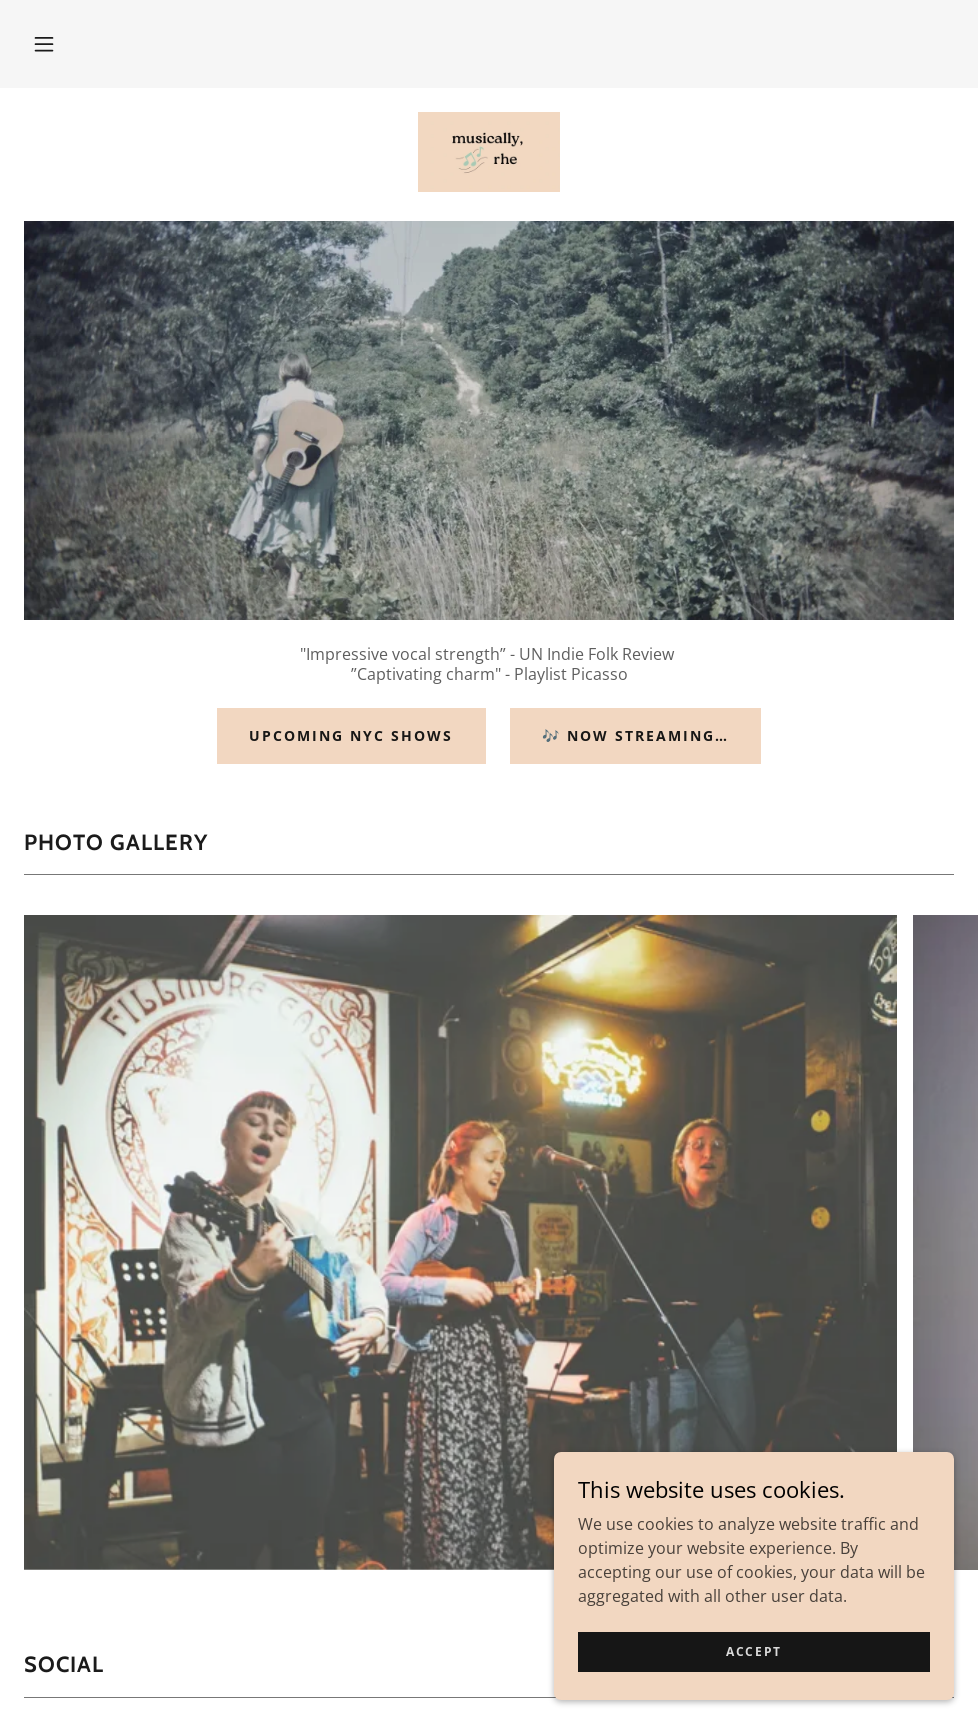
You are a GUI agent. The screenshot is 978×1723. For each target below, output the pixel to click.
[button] (44, 44)
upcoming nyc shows (351, 735)
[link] (489, 152)
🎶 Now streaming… (635, 735)
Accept (754, 1651)
